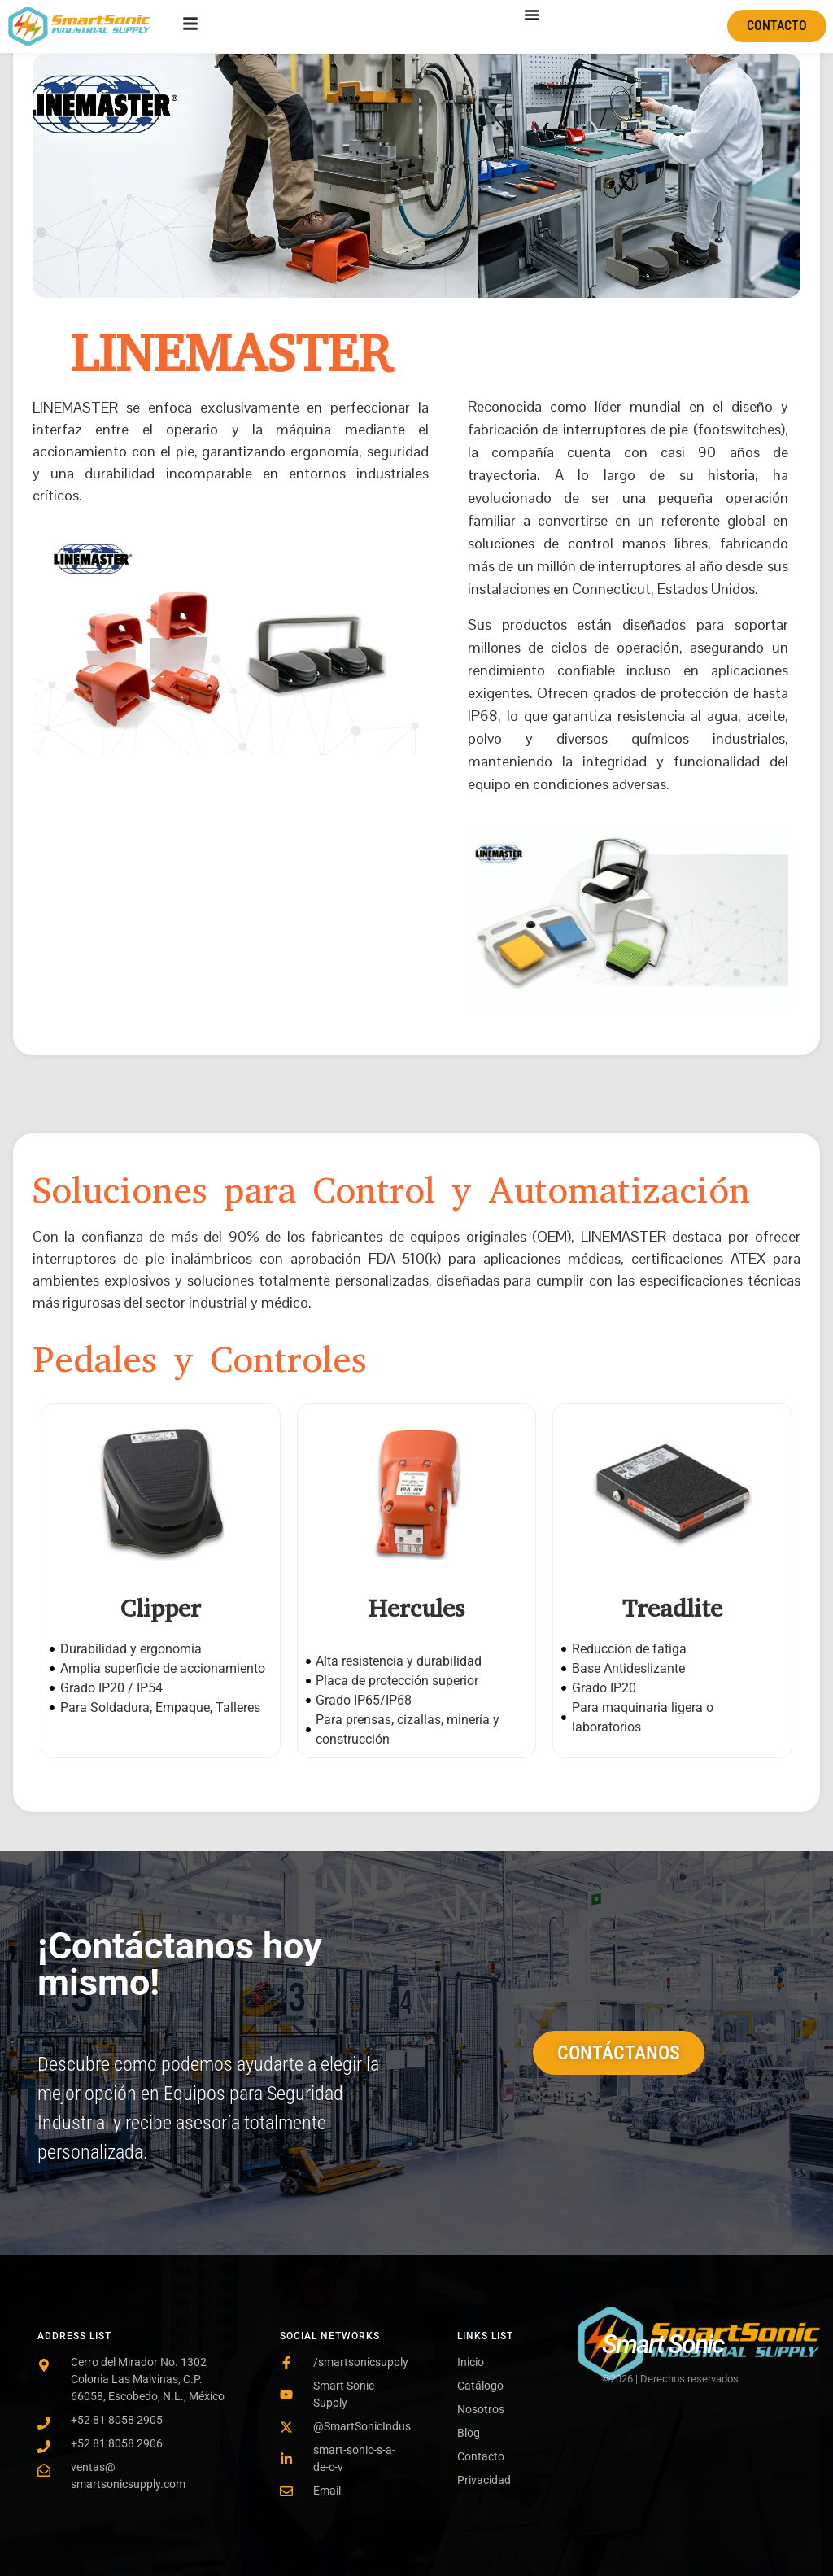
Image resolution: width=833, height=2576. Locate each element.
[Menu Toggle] (532, 15)
